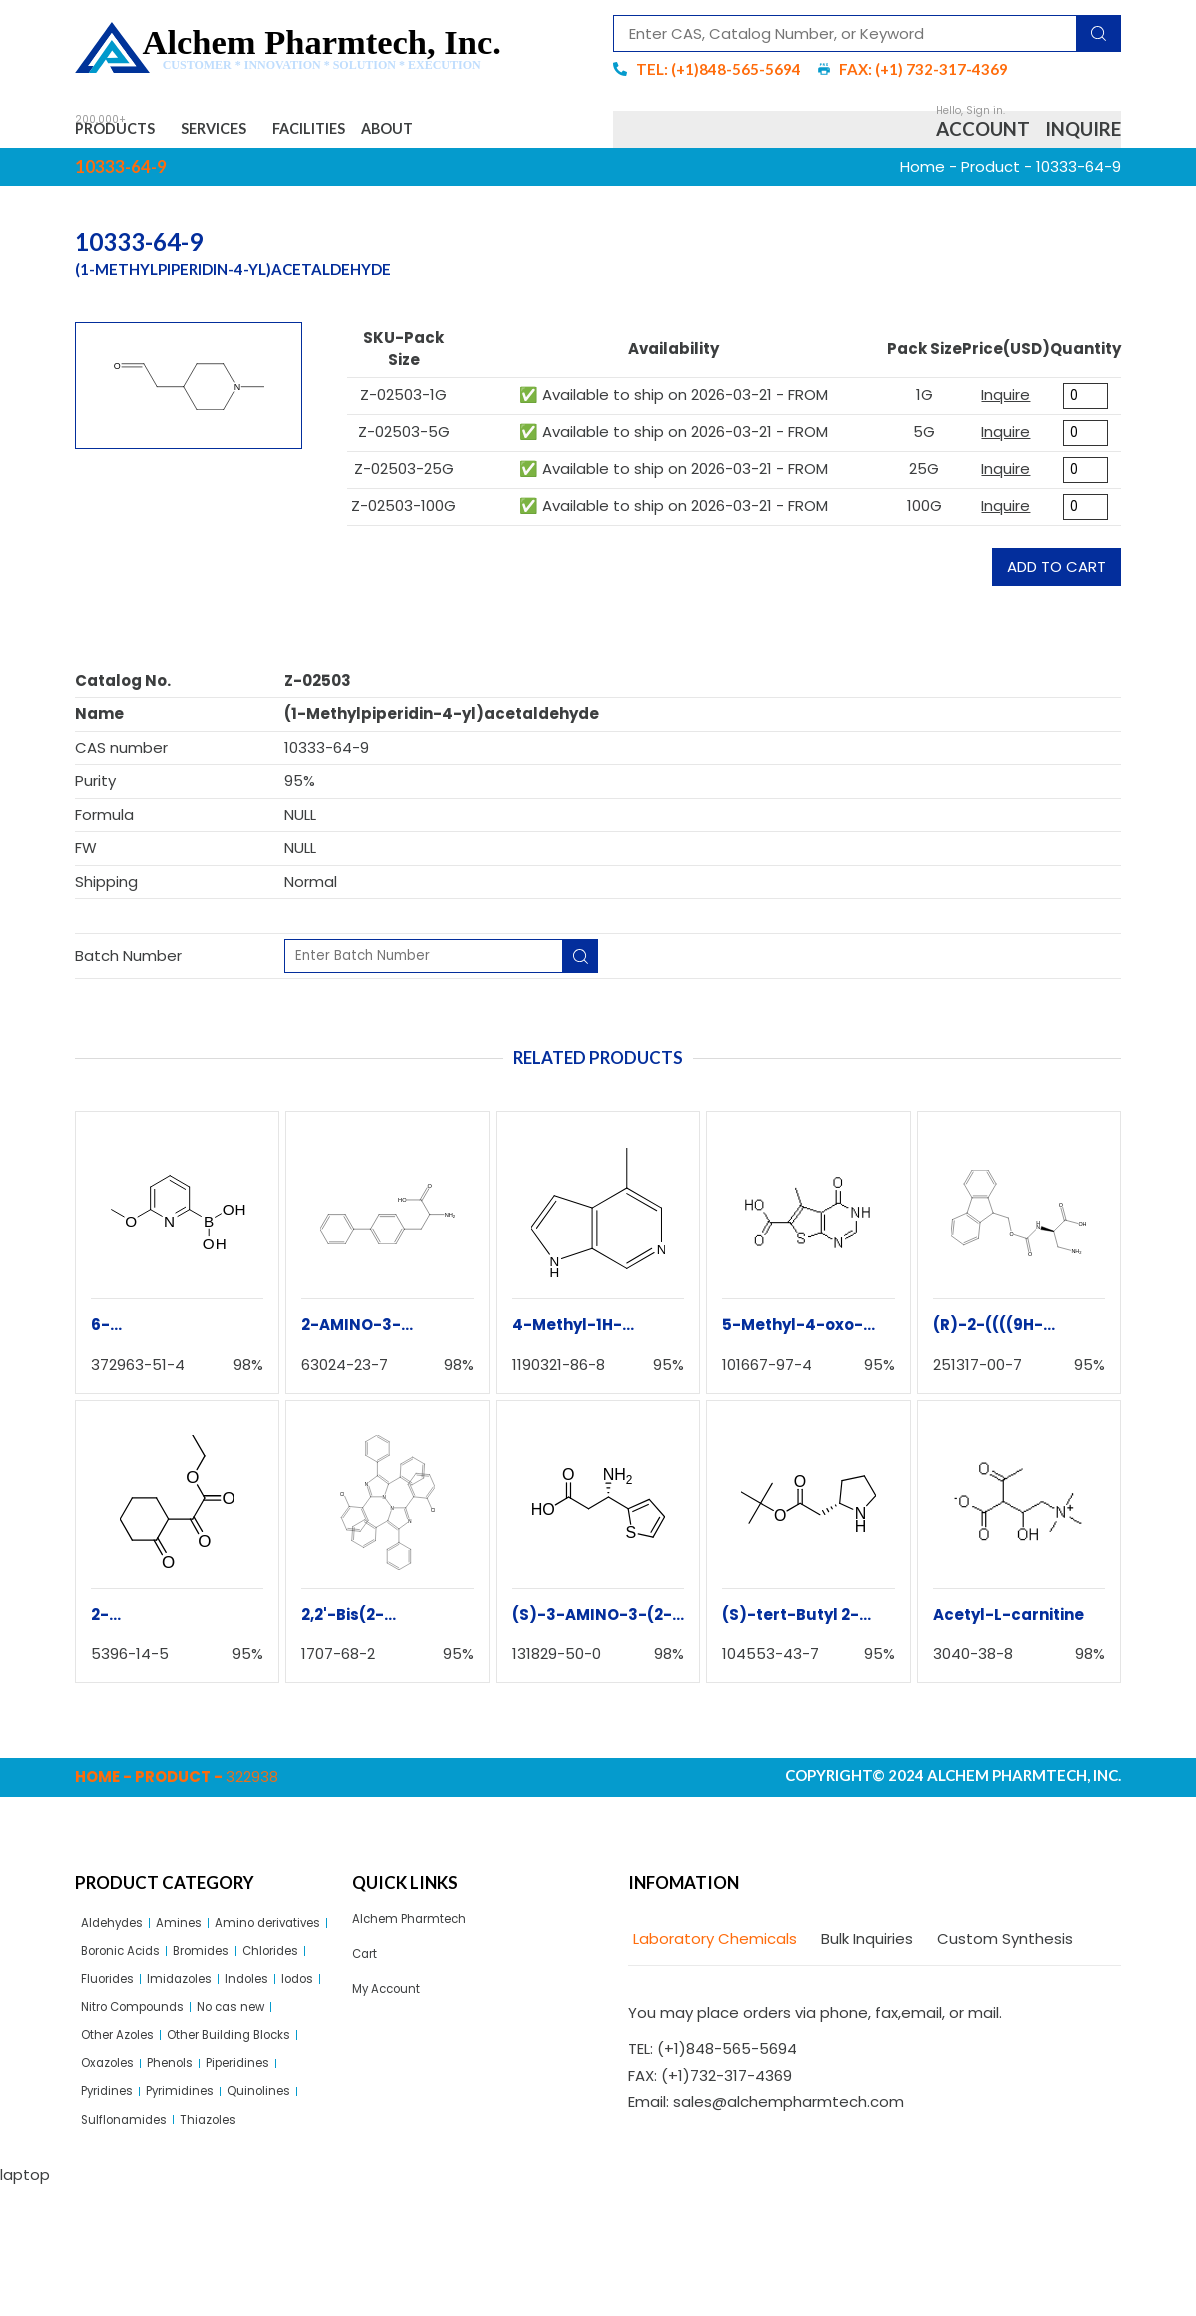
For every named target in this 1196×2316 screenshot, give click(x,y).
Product (990, 177)
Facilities (388, 134)
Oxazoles (281, 2142)
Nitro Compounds (147, 2074)
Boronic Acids (276, 1971)
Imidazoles (121, 2039)
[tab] (712, 1950)
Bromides (116, 2005)
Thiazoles (234, 2245)
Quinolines (215, 2211)
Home (922, 177)
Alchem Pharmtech (423, 1933)
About (499, 134)
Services (263, 134)
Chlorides (199, 2005)
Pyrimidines (122, 2211)
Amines (199, 1937)
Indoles (200, 2039)
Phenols (110, 2176)
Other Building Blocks (157, 2142)
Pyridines (277, 2176)
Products (130, 134)
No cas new (269, 2074)
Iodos (260, 2039)
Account (983, 134)
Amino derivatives (147, 1971)
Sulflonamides (133, 2245)
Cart (369, 1974)
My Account (395, 2015)
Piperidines (192, 2176)
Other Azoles (129, 2108)
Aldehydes (120, 1937)
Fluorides (279, 2005)
